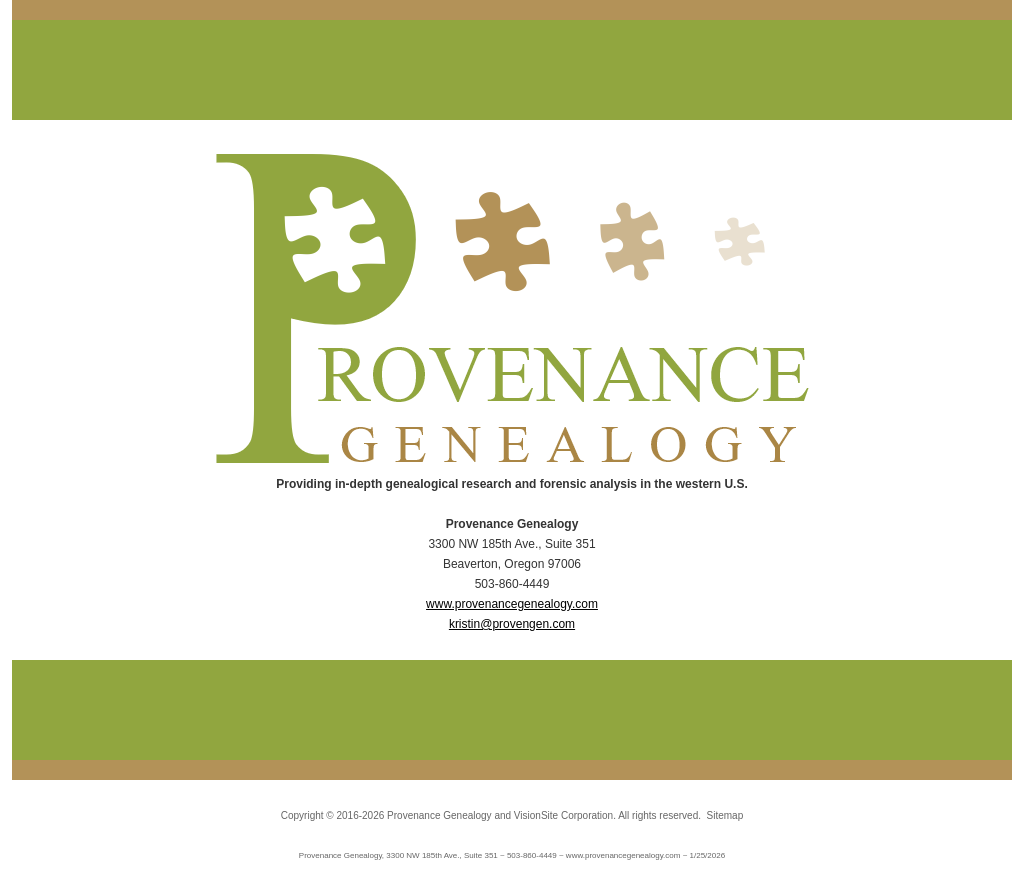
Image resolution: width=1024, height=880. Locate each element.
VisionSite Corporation (563, 815)
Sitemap (725, 815)
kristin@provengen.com (512, 624)
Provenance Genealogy (439, 815)
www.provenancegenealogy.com (512, 604)
